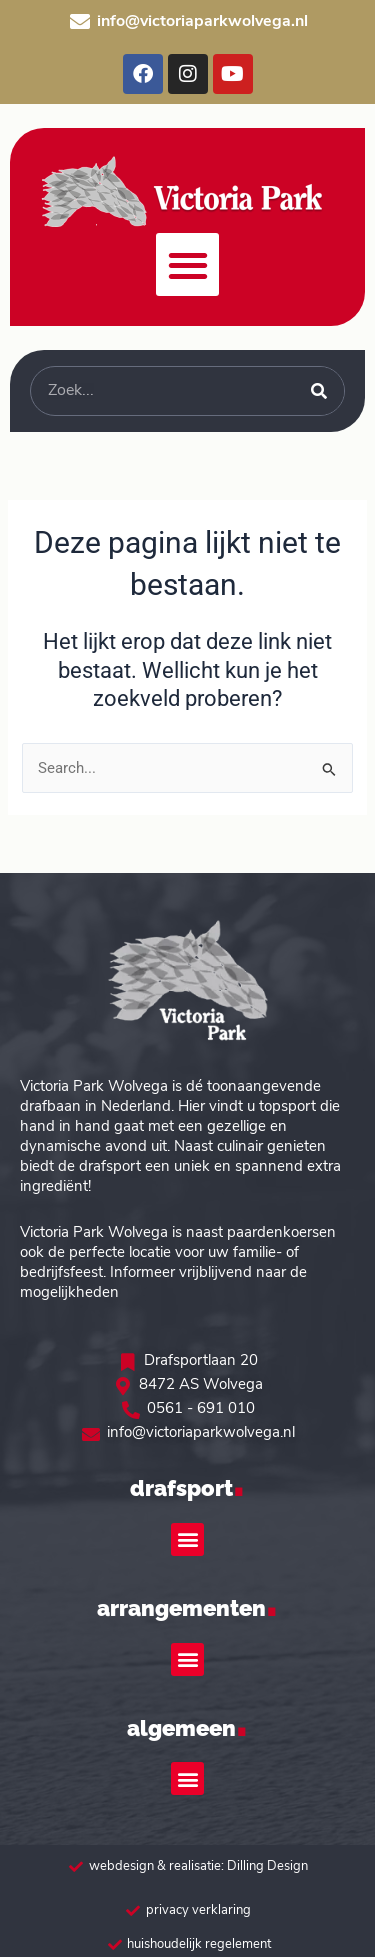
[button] (187, 264)
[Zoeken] (319, 391)
